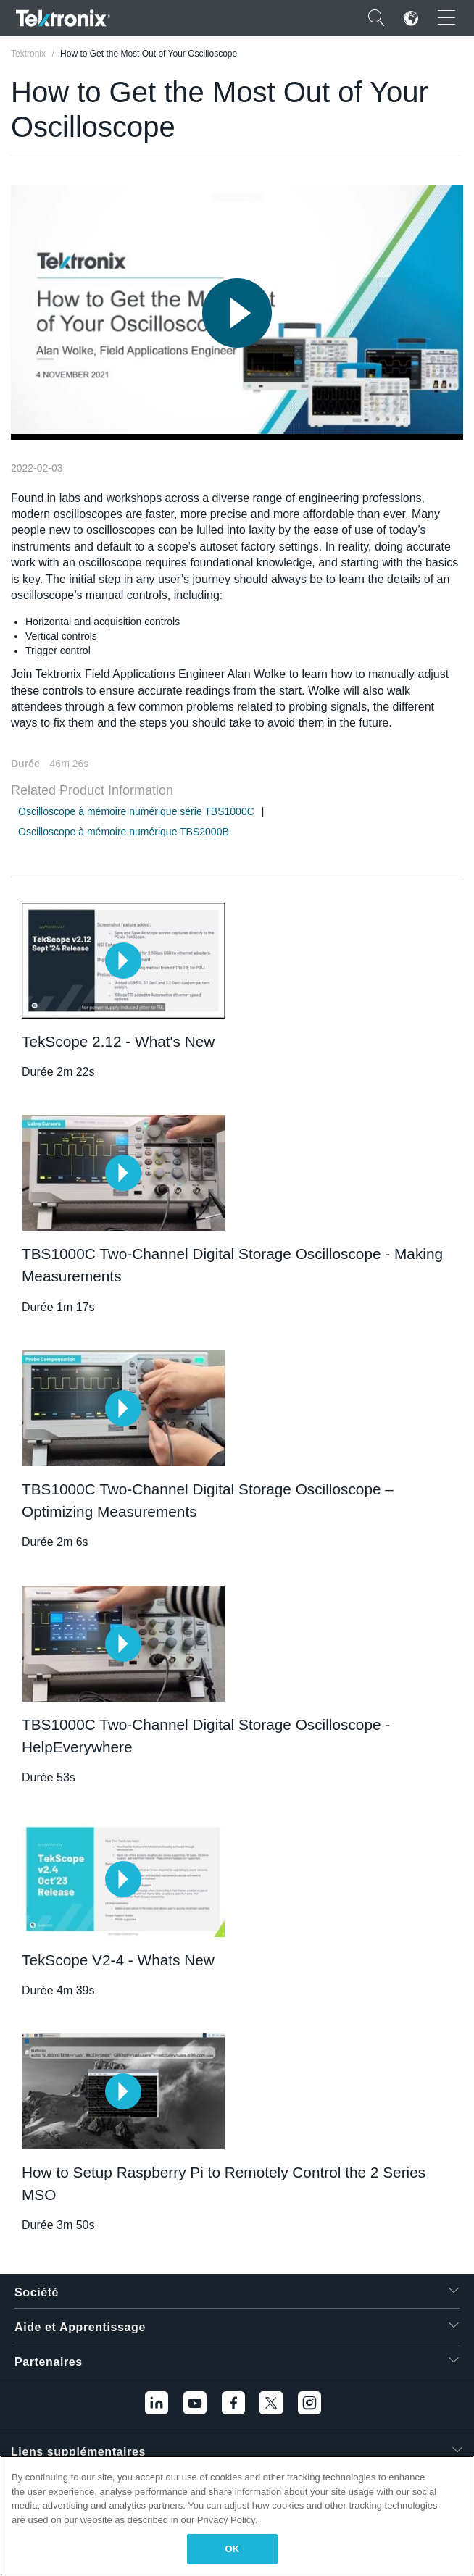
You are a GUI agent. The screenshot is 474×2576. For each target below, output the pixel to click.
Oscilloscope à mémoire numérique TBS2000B (123, 831)
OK (232, 2548)
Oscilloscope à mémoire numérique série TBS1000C (136, 811)
